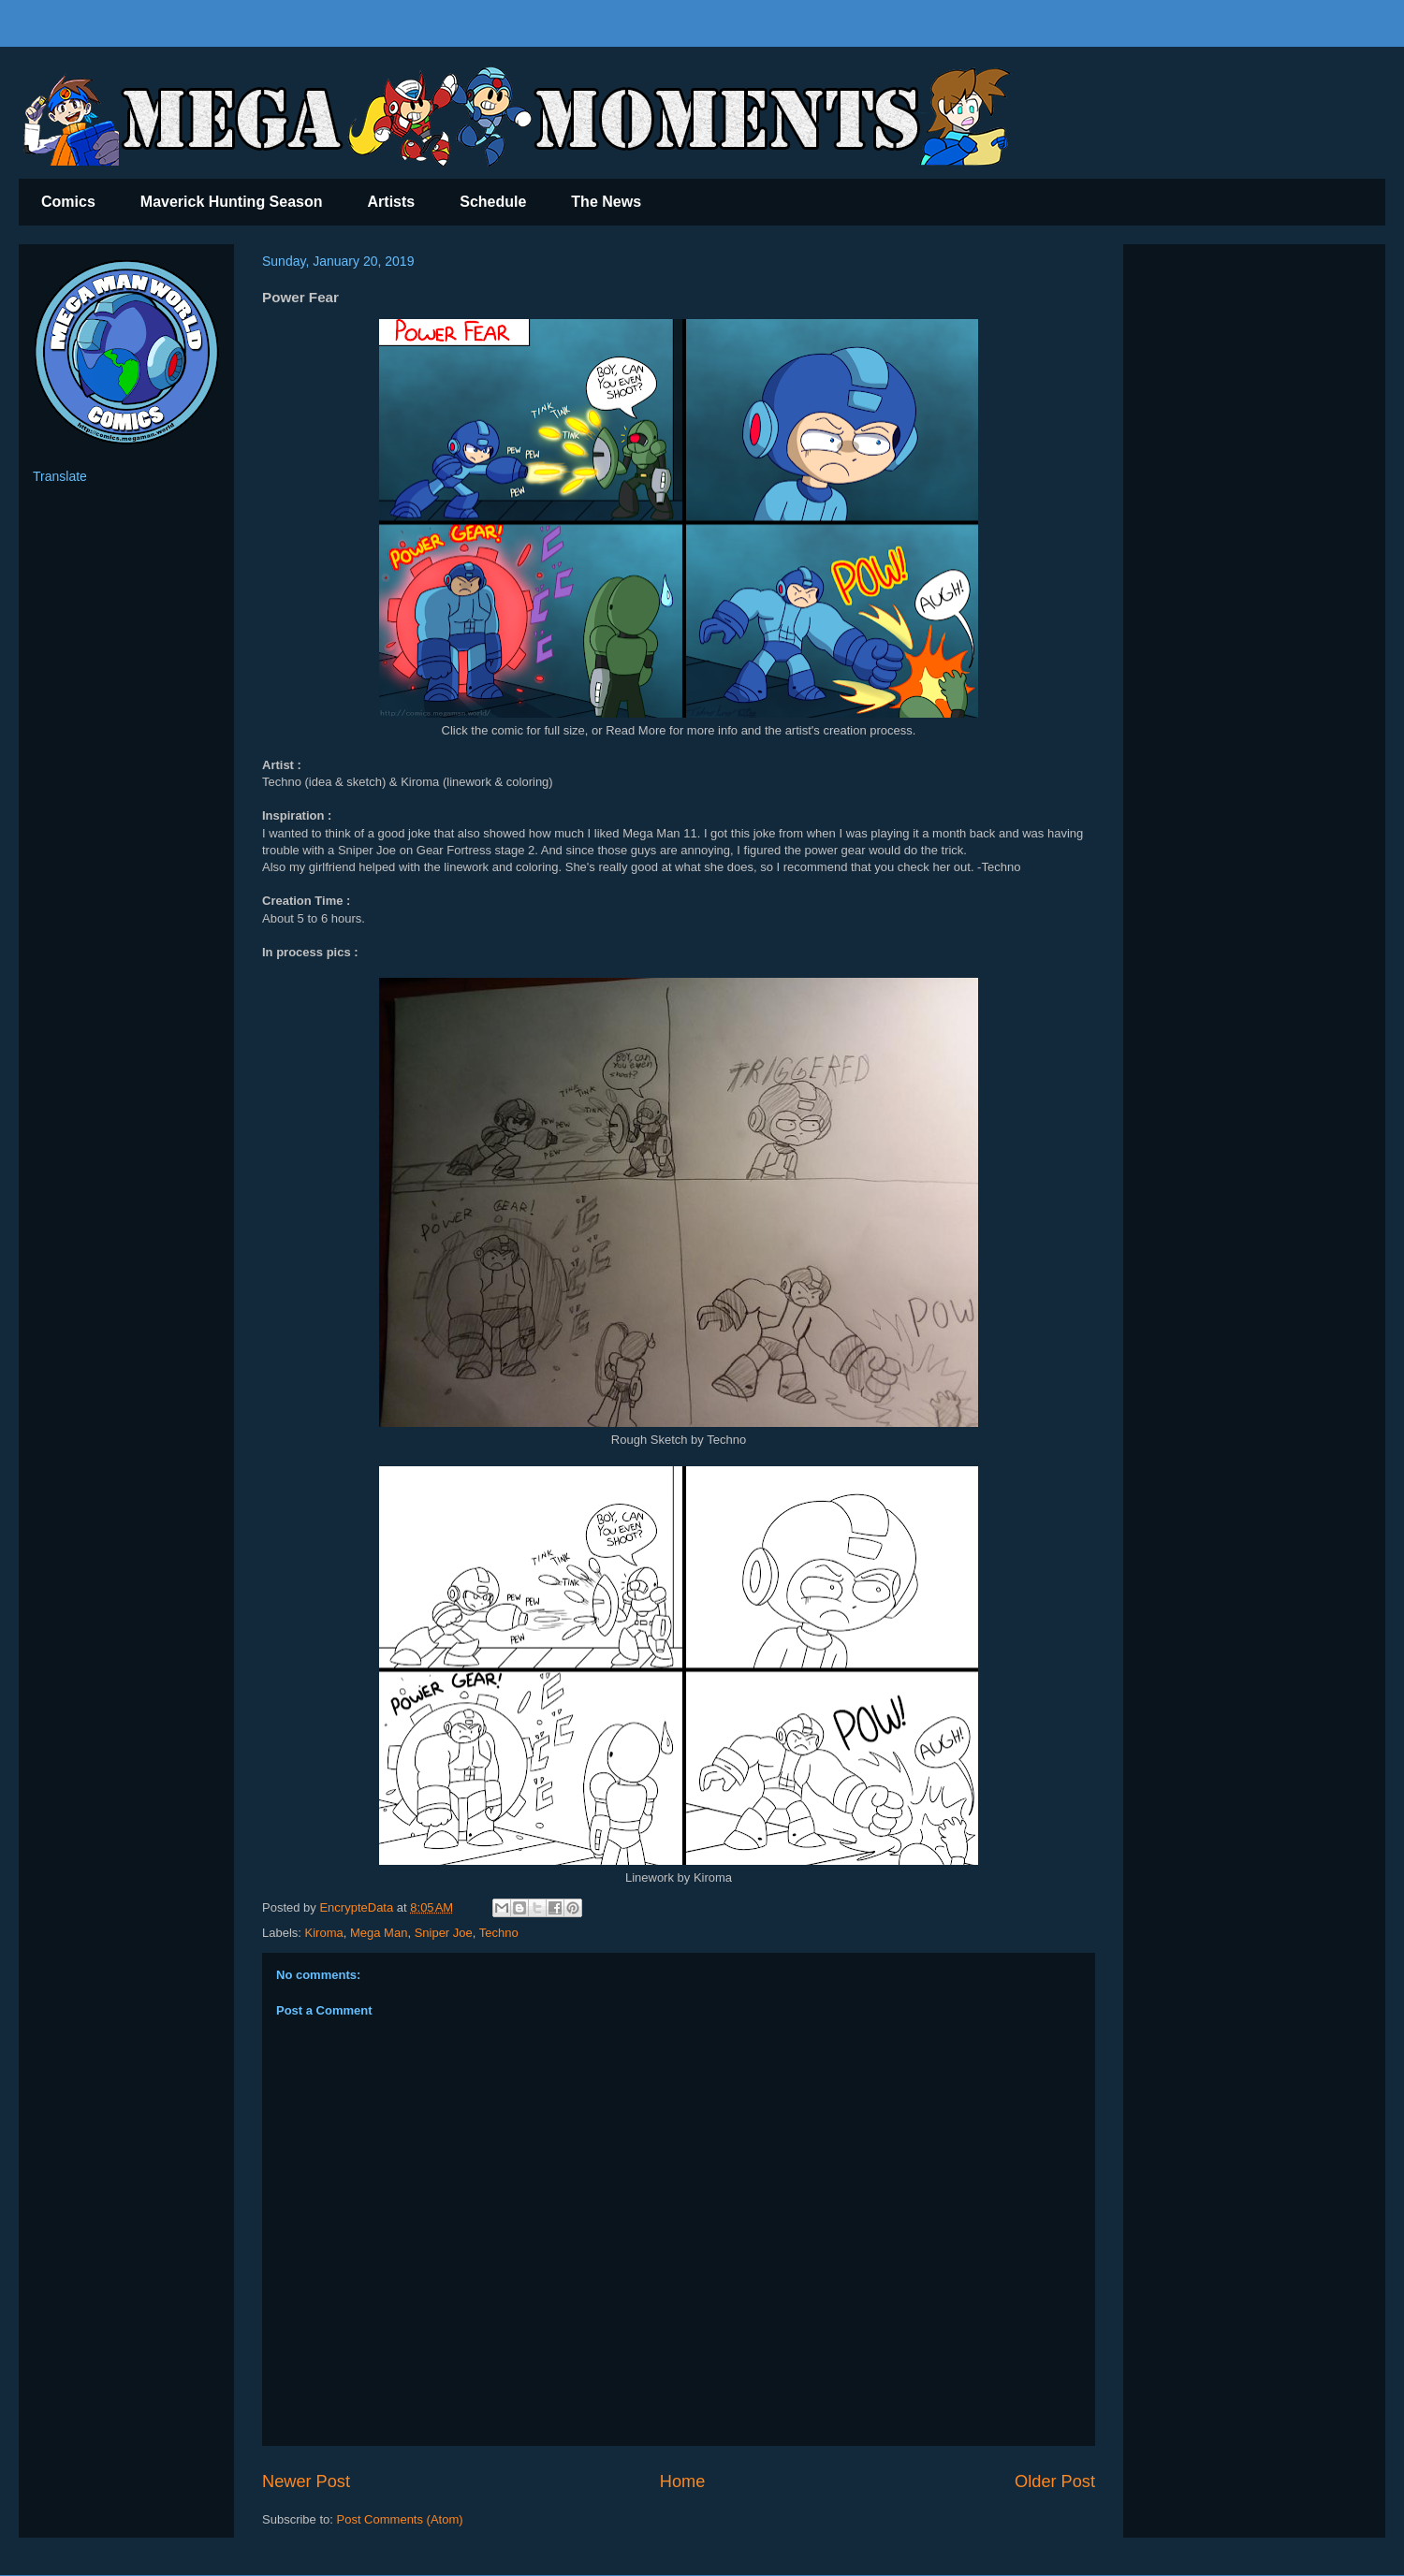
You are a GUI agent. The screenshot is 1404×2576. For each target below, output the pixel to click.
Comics (68, 202)
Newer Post (306, 2481)
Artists (392, 202)
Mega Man (378, 1933)
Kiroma (324, 1933)
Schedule (493, 202)
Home (683, 2481)
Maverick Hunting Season (231, 202)
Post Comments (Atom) (400, 2519)
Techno (499, 1933)
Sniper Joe (444, 1933)
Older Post (1055, 2481)
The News (606, 202)
